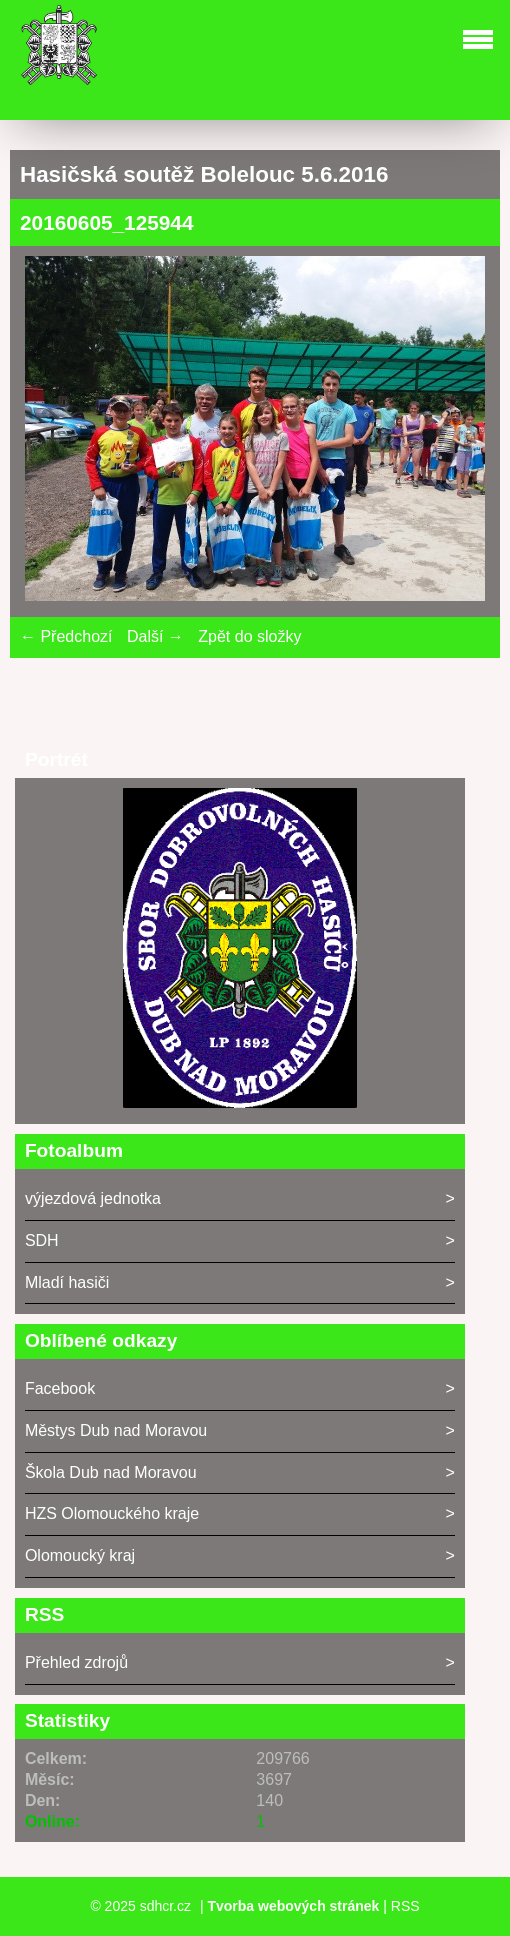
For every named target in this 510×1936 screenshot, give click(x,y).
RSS (405, 1906)
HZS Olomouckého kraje (112, 1513)
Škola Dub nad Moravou (111, 1472)
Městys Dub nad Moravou (116, 1430)
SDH (42, 1240)
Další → (155, 636)
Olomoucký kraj (80, 1555)
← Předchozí (66, 636)
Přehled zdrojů (76, 1662)
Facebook (60, 1388)
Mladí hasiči (67, 1282)
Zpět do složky (249, 636)
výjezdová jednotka (93, 1198)
